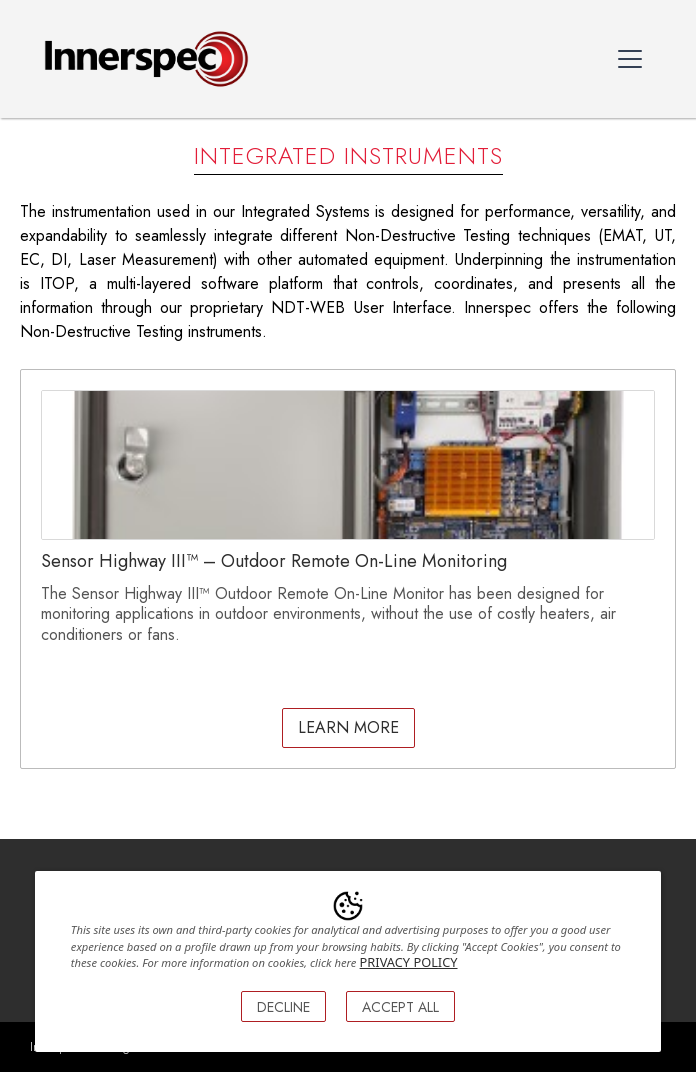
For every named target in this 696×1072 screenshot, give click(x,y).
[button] (630, 59)
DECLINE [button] (283, 1007)
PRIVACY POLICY (409, 962)
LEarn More (348, 727)
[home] (141, 59)
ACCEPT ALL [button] (400, 1007)
